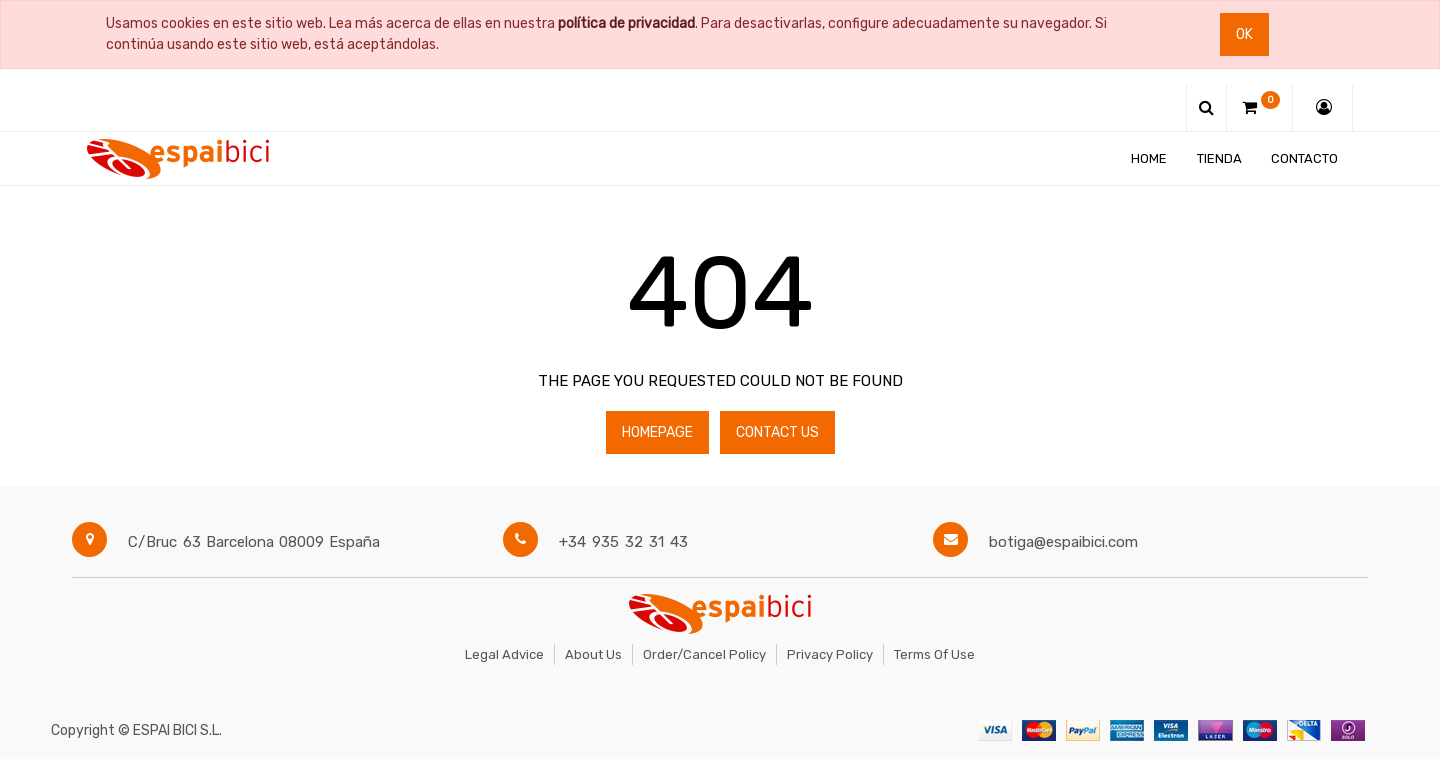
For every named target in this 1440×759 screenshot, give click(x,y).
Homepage (657, 432)
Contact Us (777, 432)
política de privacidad (626, 23)
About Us (593, 654)
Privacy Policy (830, 654)
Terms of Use (934, 654)
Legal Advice (504, 654)
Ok (1244, 34)
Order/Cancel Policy (704, 654)
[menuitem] (1149, 158)
